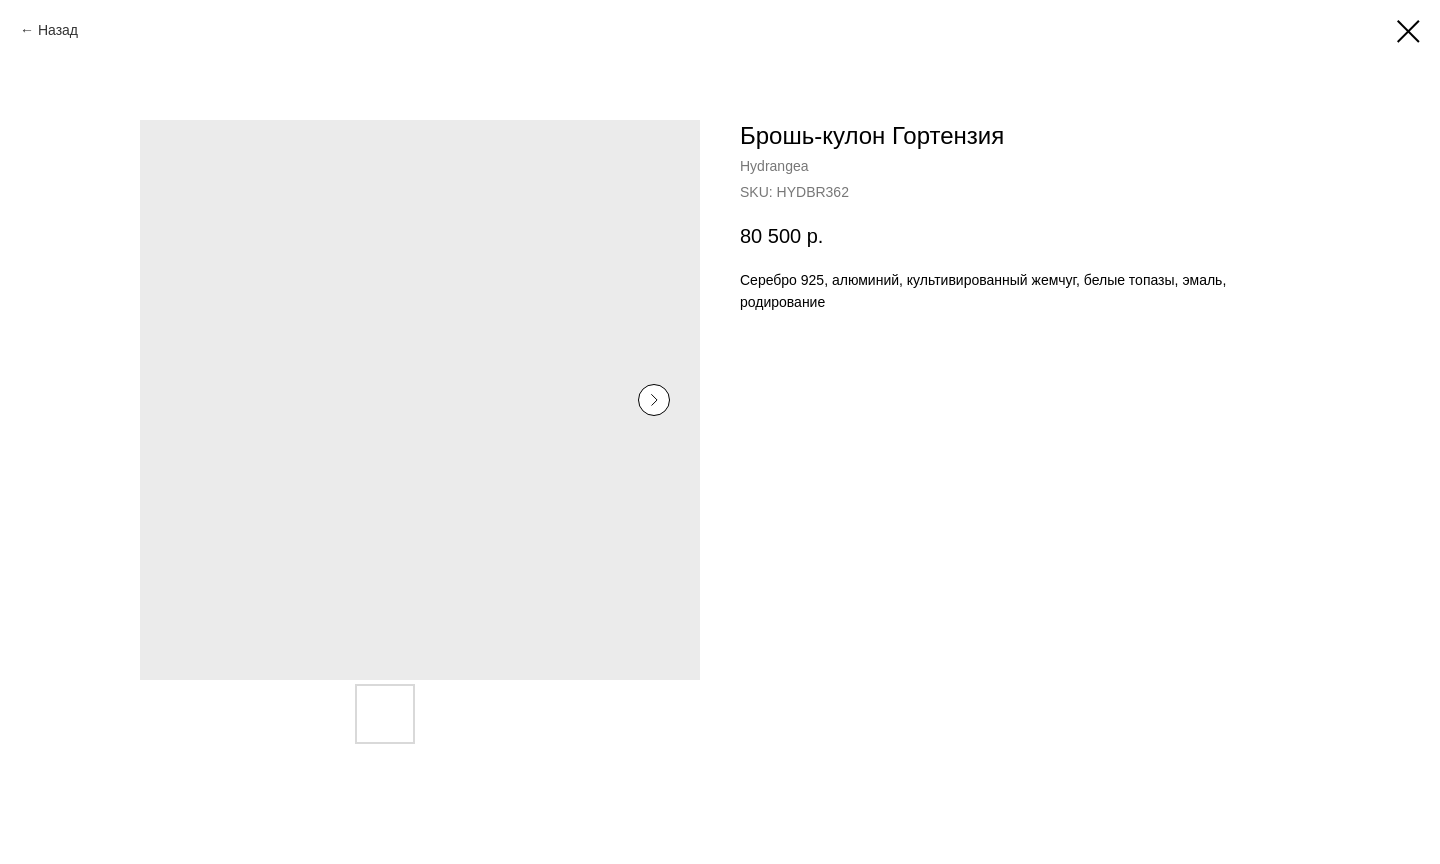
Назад (58, 30)
